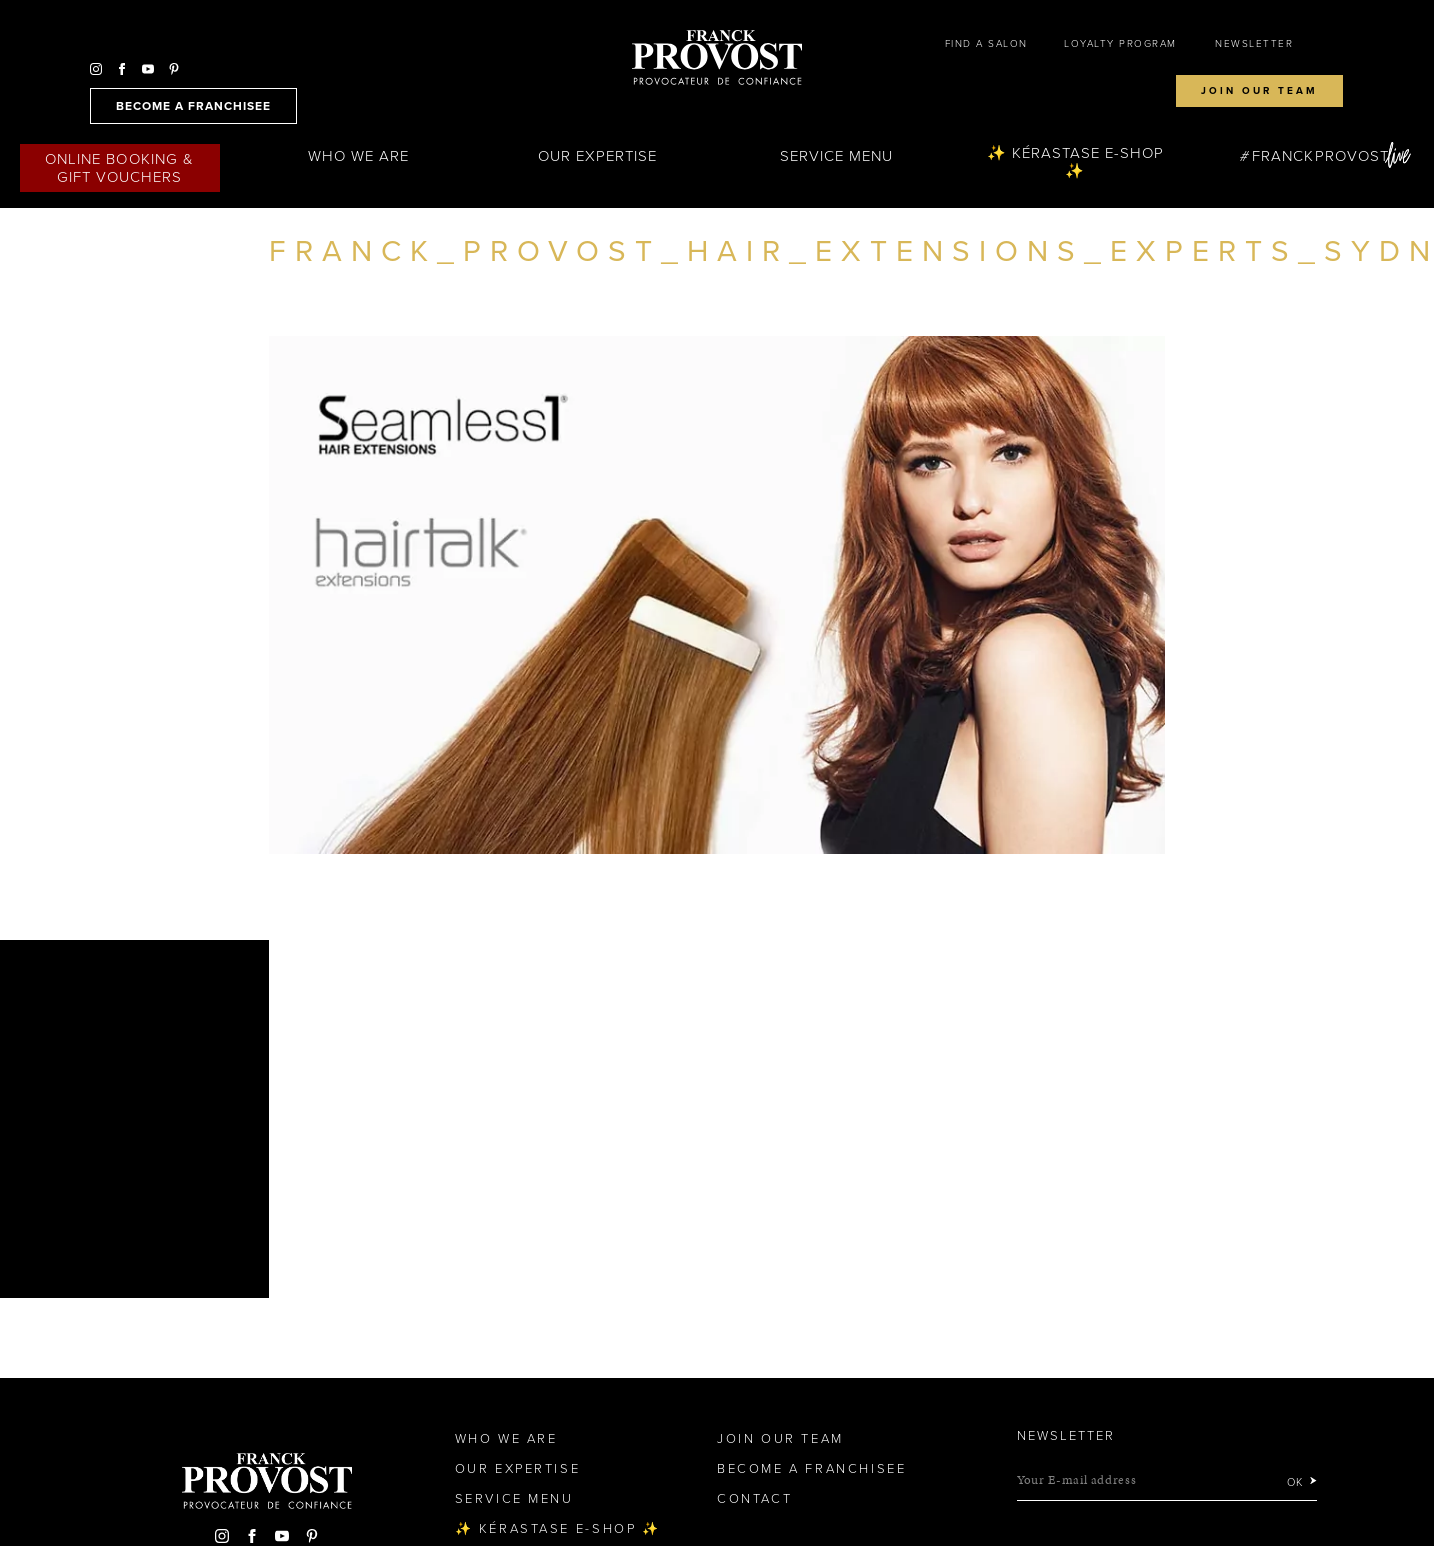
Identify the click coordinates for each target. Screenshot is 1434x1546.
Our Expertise (598, 156)
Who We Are (359, 156)
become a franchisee (193, 106)
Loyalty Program (1120, 44)
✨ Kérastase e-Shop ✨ (1076, 162)
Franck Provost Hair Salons (717, 58)
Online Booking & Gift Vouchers (119, 168)
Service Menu (837, 156)
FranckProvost (1320, 156)
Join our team (1259, 91)
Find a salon (986, 44)
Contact (754, 1499)
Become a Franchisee (811, 1469)
